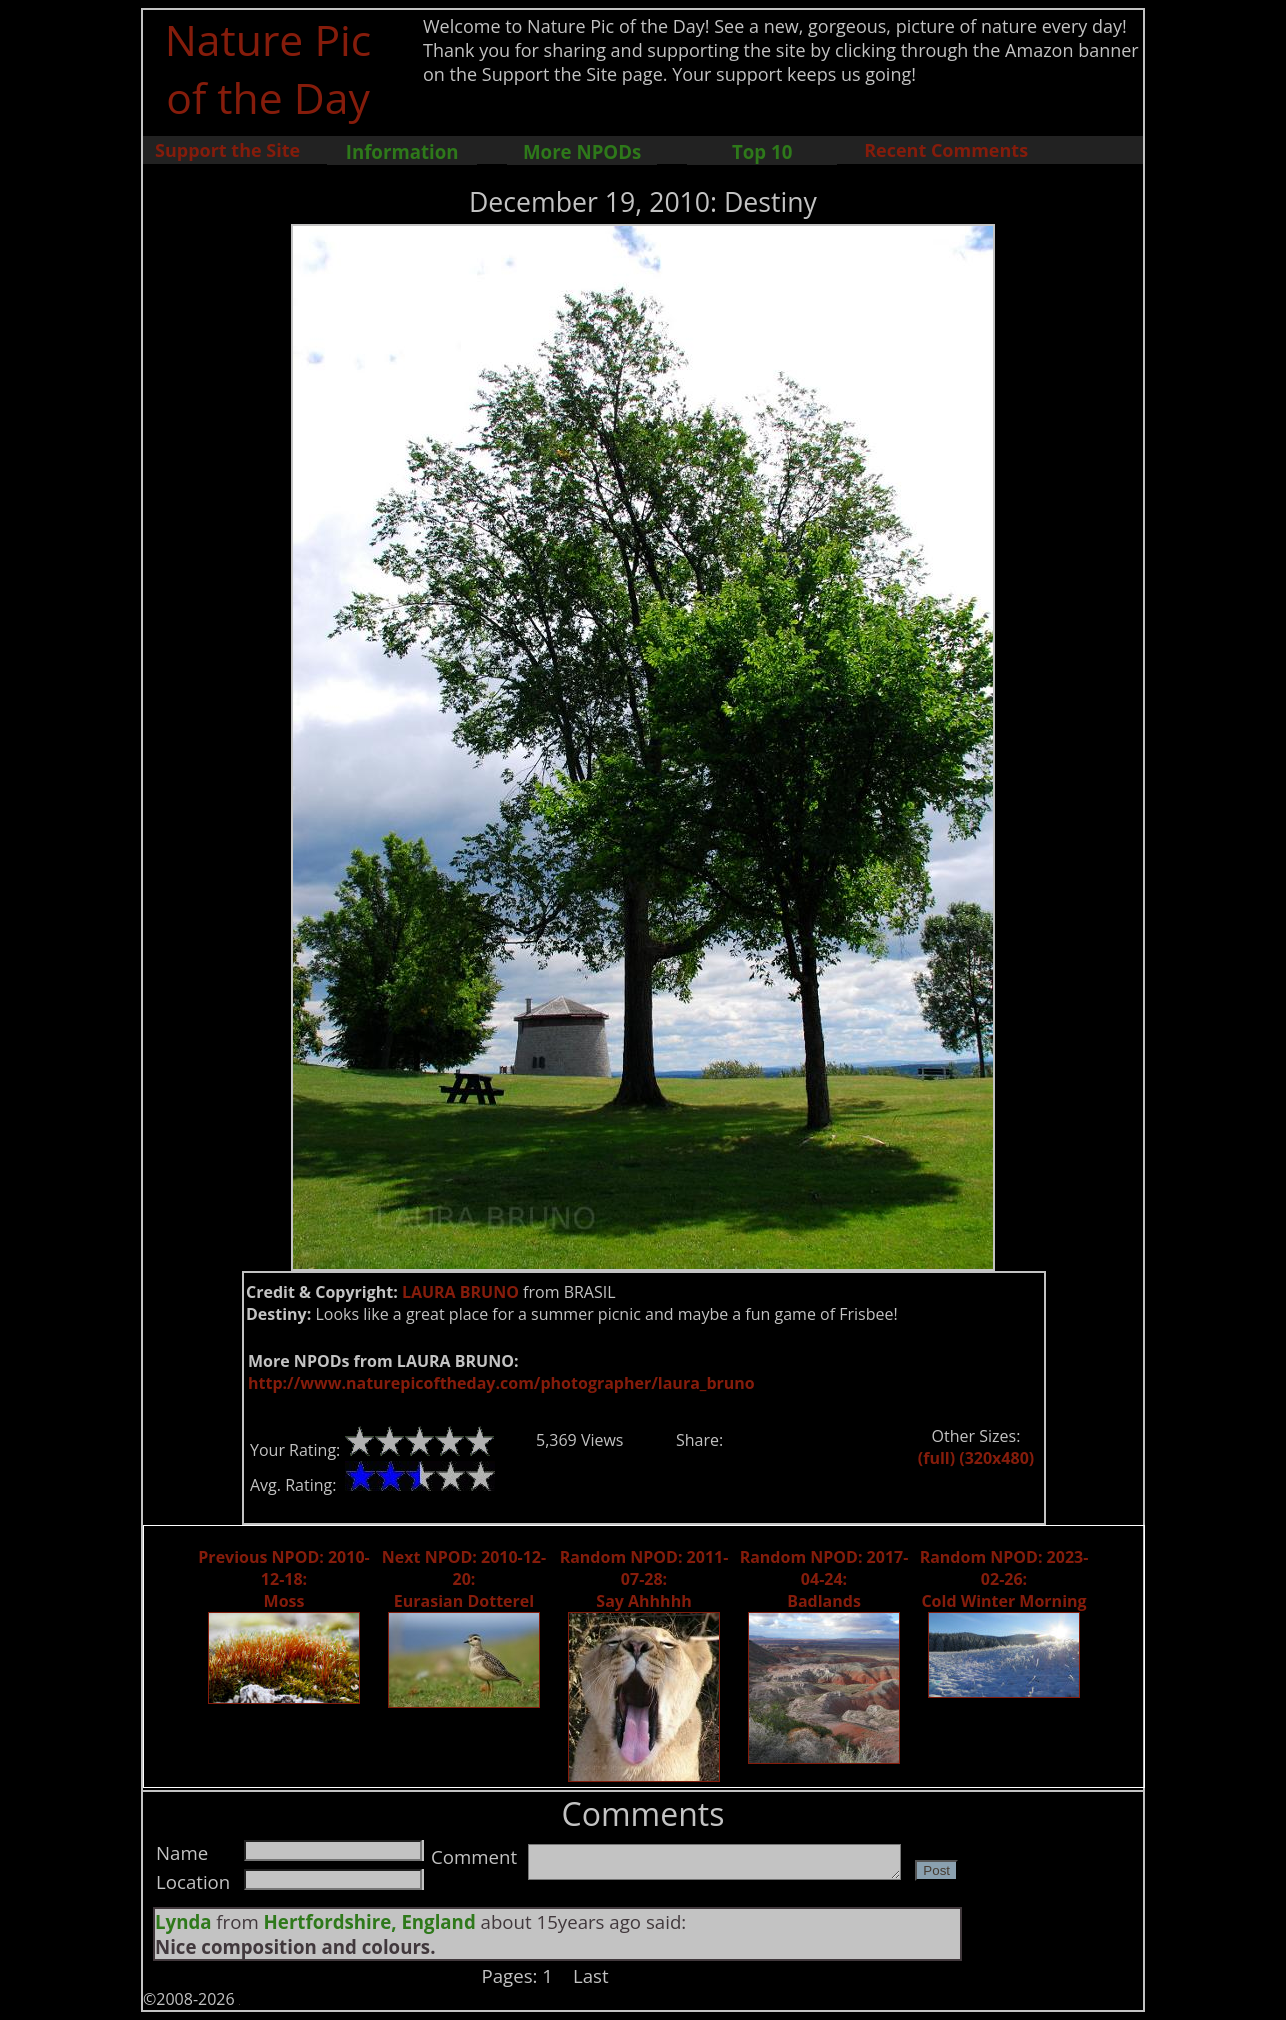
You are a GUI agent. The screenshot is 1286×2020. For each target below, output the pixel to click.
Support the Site (227, 150)
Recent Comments (946, 150)
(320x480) (996, 1458)
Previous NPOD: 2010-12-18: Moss (283, 1579)
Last (591, 1975)
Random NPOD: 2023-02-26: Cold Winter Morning (1004, 1579)
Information (402, 151)
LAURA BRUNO (460, 1292)
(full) (936, 1458)
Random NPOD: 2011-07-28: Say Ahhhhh (644, 1579)
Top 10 (762, 151)
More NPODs (582, 151)
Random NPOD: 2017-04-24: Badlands (824, 1579)
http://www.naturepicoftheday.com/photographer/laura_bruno (501, 1383)
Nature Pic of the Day (268, 68)
